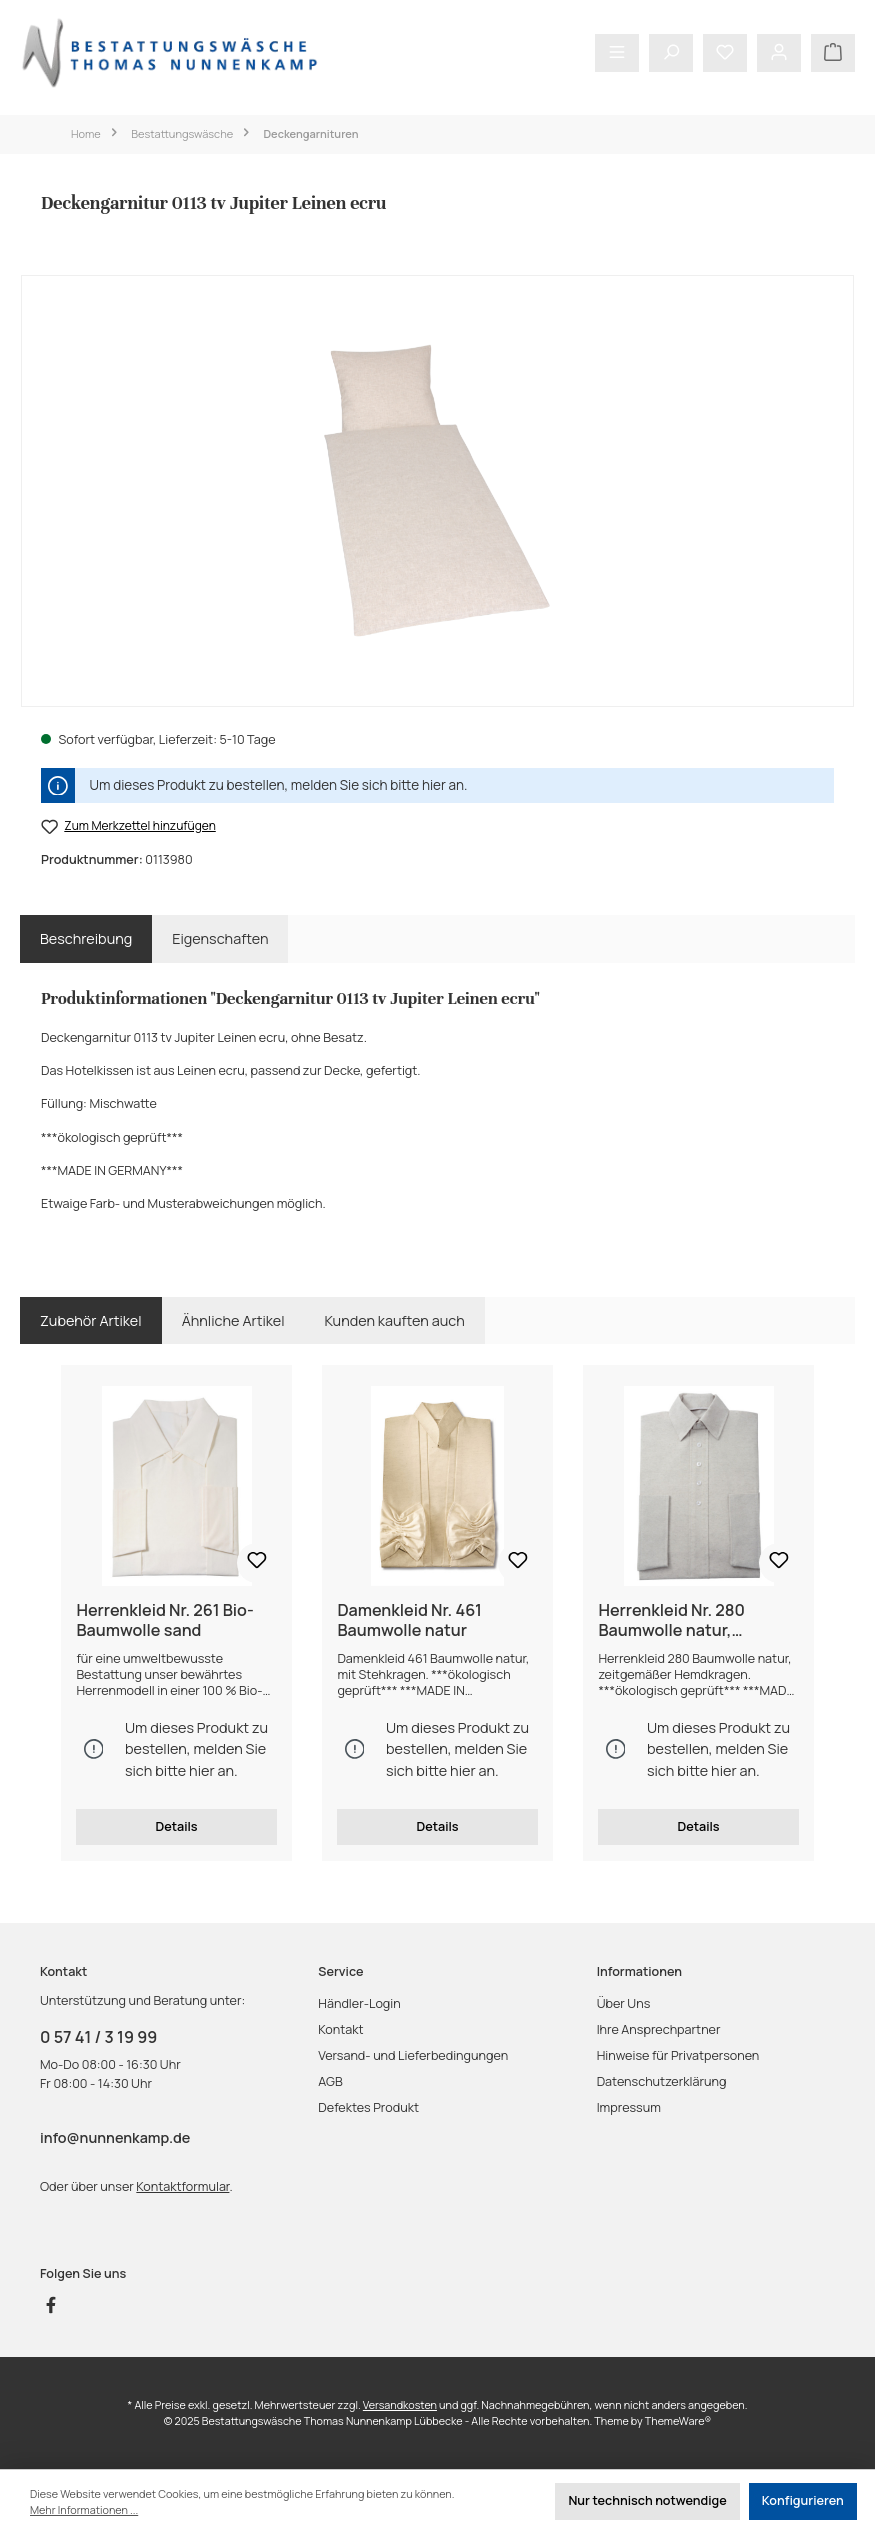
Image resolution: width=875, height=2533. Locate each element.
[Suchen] (671, 53)
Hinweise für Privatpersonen (678, 2055)
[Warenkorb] (833, 53)
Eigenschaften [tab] (220, 938)
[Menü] (617, 53)
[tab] (86, 939)
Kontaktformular (182, 2186)
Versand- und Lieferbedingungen (413, 2055)
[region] (437, 491)
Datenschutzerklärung (662, 2081)
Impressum (629, 2107)
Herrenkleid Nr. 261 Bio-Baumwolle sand (164, 1621)
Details (176, 1826)
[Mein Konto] (779, 53)
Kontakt (340, 2029)
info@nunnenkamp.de (115, 2137)
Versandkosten (400, 2404)
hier (434, 785)
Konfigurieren (803, 2500)
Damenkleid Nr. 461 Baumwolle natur (409, 1621)
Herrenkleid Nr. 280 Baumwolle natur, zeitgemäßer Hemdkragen (697, 1621)
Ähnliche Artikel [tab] (233, 1320)
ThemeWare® (678, 2420)
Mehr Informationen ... (84, 2509)
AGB (330, 2081)
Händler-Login (359, 2003)
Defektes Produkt (368, 2107)
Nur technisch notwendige (647, 2500)
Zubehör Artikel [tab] (91, 1320)
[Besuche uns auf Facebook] (51, 2305)
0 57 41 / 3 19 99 (98, 2037)
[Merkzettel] (725, 53)
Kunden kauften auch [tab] (395, 1320)
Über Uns (624, 2003)
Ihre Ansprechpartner (659, 2029)
